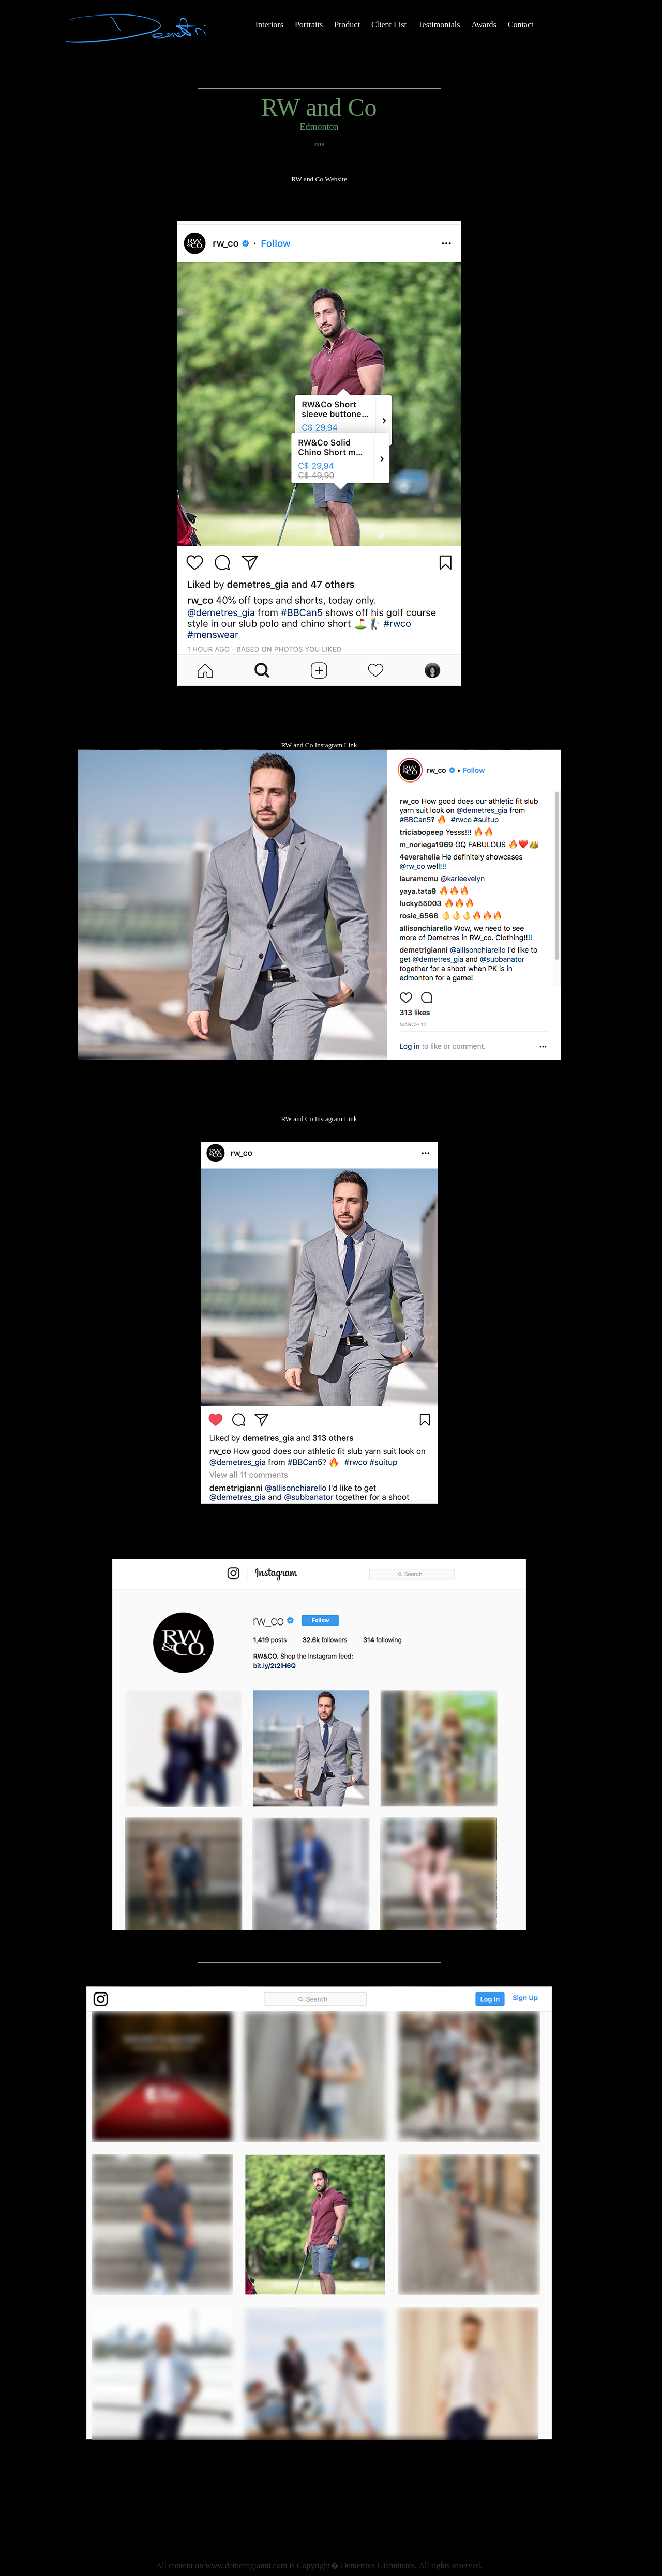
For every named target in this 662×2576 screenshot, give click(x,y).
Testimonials (439, 24)
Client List (389, 24)
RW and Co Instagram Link (319, 745)
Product (347, 24)
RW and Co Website (319, 179)
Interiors (269, 24)
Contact (521, 24)
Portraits (309, 24)
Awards (483, 24)
